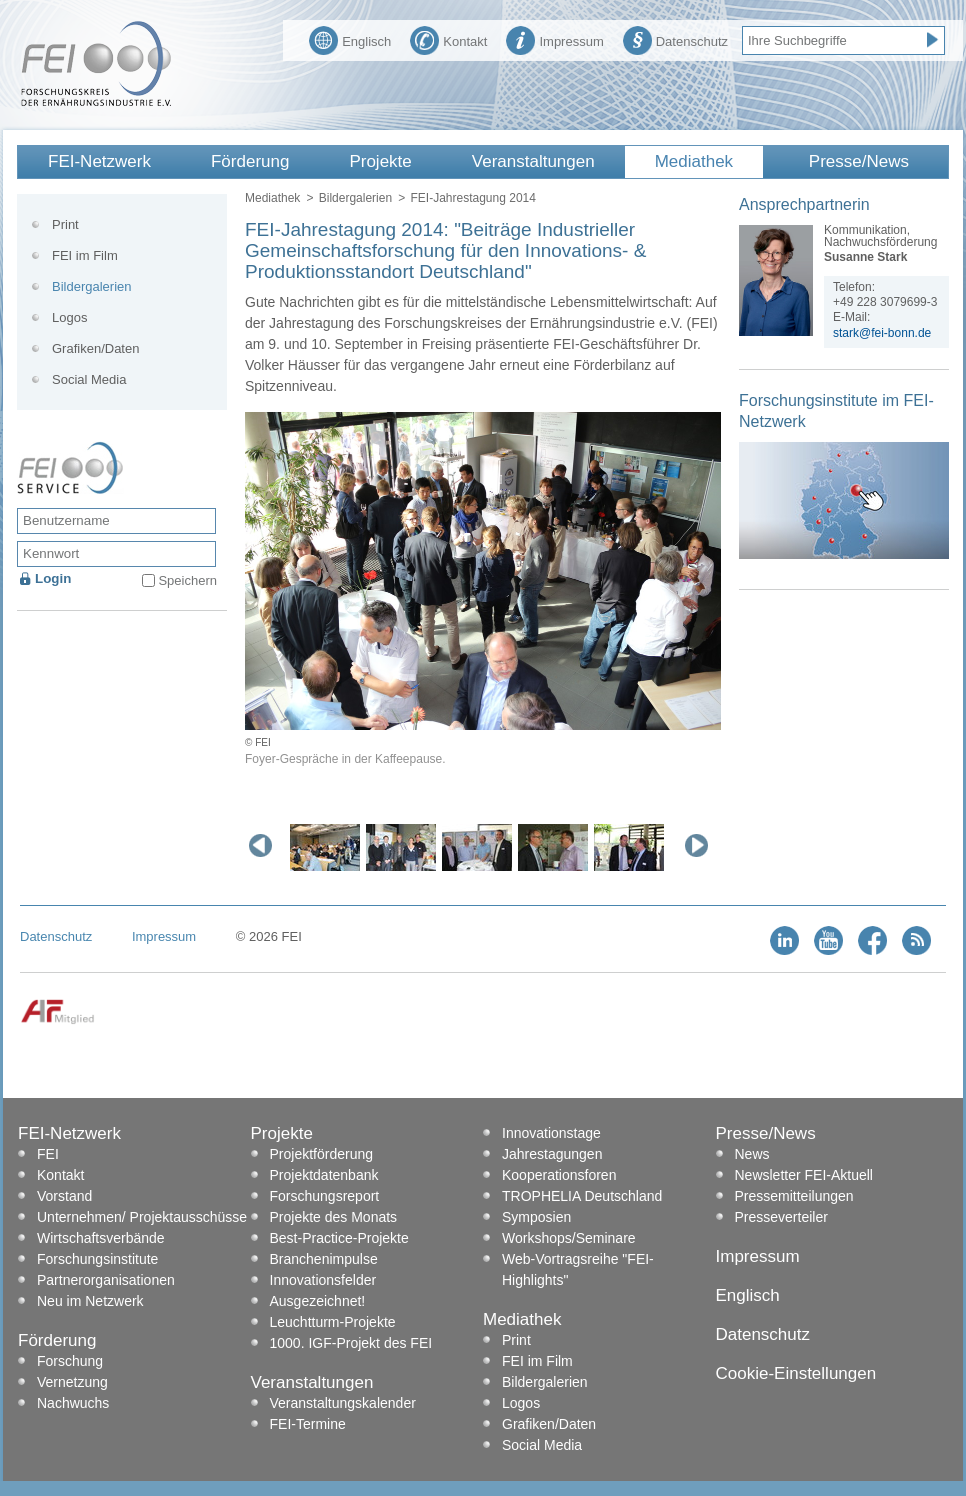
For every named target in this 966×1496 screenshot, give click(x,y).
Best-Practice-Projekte (339, 1238)
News (752, 1154)
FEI (48, 1154)
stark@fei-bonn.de (882, 333)
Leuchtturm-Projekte (333, 1322)
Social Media (89, 379)
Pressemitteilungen (794, 1196)
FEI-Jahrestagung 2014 (472, 198)
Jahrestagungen (552, 1154)
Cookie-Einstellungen (796, 1373)
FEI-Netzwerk (99, 161)
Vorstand (64, 1196)
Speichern (187, 580)
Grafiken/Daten (95, 348)
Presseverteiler (781, 1217)
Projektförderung (322, 1154)
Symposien (536, 1217)
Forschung (70, 1361)
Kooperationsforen (559, 1175)
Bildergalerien (355, 198)
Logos (69, 317)
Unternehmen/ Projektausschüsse (142, 1217)
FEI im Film (85, 255)
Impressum (554, 39)
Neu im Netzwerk (90, 1301)
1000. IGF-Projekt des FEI (351, 1343)
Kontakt (448, 39)
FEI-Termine (308, 1424)
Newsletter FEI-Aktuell (804, 1175)
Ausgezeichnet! (318, 1301)
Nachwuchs (73, 1403)
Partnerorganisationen (106, 1280)
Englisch (350, 39)
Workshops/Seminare (569, 1238)
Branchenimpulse (324, 1259)
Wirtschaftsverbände (101, 1238)
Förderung (250, 161)
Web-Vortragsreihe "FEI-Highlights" (578, 1269)
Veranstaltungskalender (343, 1403)
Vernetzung (72, 1382)
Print (65, 224)
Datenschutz (675, 39)
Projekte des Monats (334, 1217)
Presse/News (859, 161)
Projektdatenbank (324, 1175)
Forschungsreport (325, 1196)
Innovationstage (551, 1133)
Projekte (380, 161)
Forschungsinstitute (97, 1259)
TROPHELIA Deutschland (582, 1196)
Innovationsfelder (323, 1280)
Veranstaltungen (533, 161)
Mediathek (694, 161)
